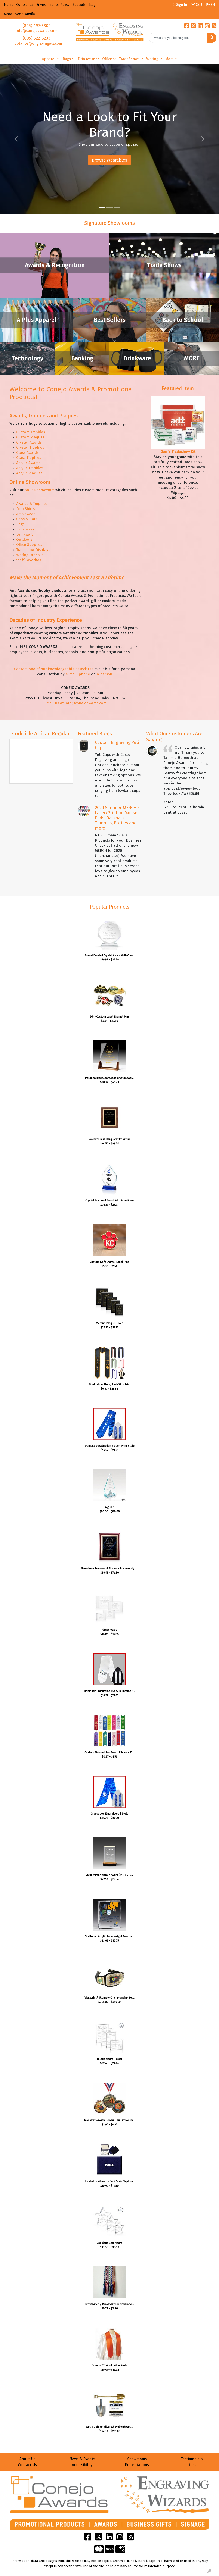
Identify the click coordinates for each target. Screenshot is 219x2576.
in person (104, 674)
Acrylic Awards (28, 463)
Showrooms (137, 2459)
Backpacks (25, 529)
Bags (67, 59)
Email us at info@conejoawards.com (75, 703)
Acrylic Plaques (29, 473)
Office (107, 59)
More (169, 59)
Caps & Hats (26, 519)
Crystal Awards (28, 442)
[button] (16, 139)
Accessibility (82, 2465)
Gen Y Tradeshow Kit (177, 451)
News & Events (82, 2459)
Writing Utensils (29, 555)
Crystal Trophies (30, 447)
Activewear (25, 514)
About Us (27, 2459)
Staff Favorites (28, 560)
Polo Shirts (25, 509)
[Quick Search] (178, 38)
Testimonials (192, 2459)
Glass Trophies (28, 457)
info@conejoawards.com (36, 30)
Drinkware (86, 59)
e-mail (71, 674)
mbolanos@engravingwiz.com (36, 43)
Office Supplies (29, 544)
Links (191, 2465)
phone (84, 674)
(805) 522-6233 (36, 38)
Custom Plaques (30, 437)
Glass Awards (27, 452)
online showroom (39, 490)
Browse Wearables (109, 160)
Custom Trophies (30, 432)
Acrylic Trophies (29, 468)
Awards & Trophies (31, 503)
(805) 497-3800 (36, 25)
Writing (152, 59)
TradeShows (129, 59)
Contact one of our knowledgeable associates (53, 669)
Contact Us (27, 2465)
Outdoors (24, 539)
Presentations (137, 2465)
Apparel (49, 59)
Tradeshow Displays (33, 550)
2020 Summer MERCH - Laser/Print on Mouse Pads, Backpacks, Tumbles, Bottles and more (117, 818)
